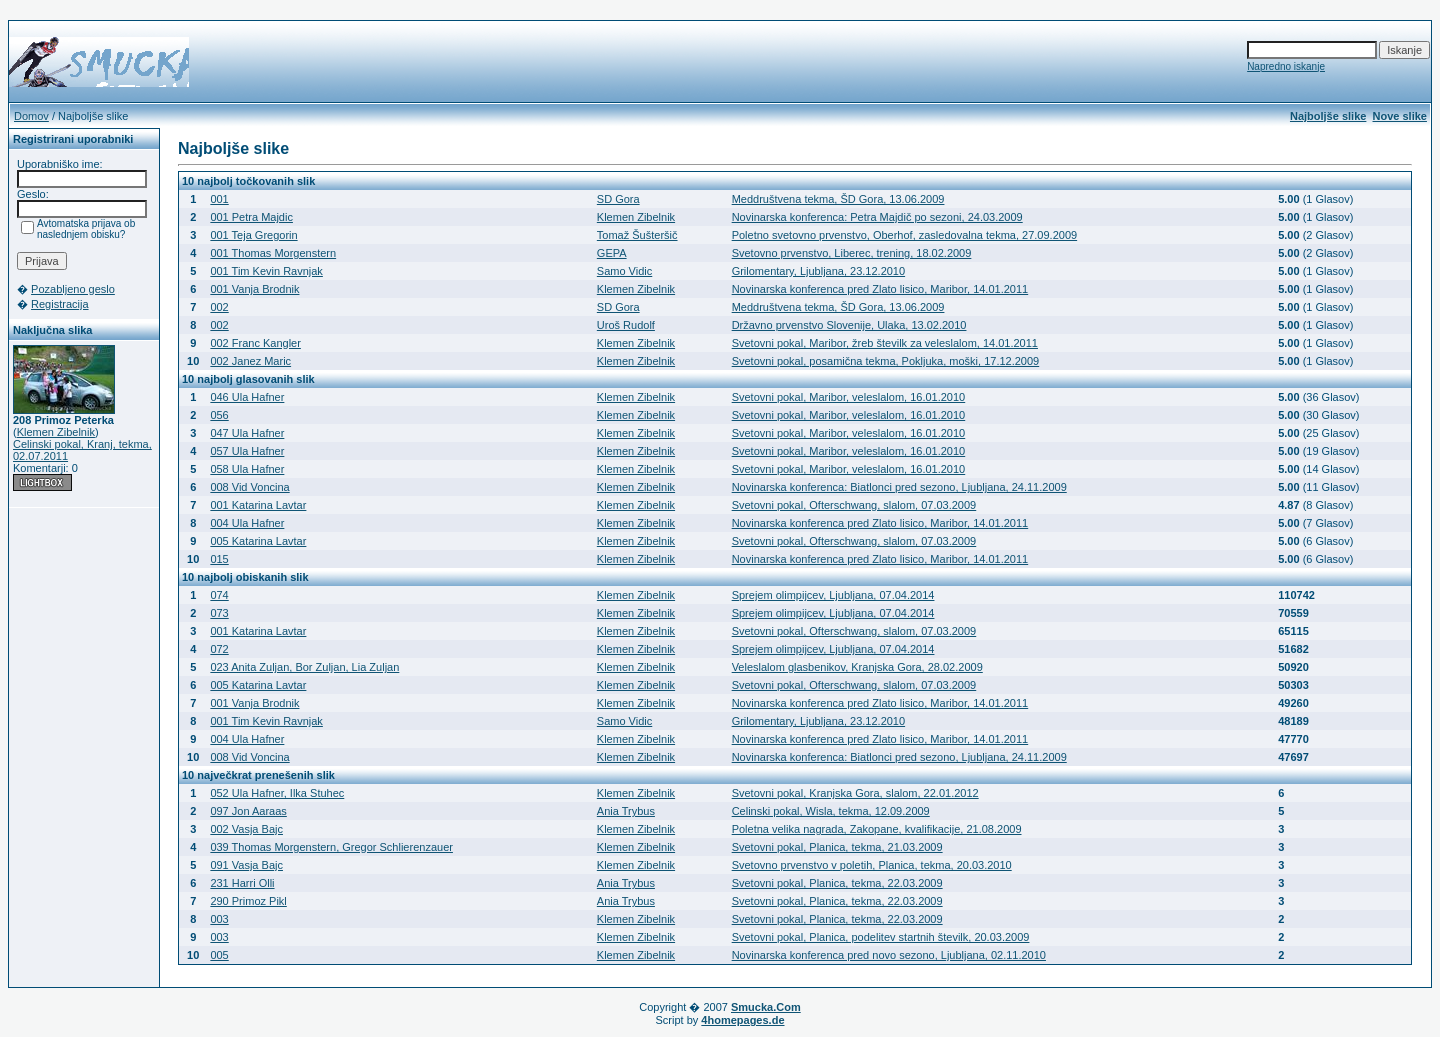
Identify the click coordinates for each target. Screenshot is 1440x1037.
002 (219, 307)
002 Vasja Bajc (246, 829)
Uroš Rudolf (626, 325)
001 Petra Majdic (251, 217)
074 (219, 595)
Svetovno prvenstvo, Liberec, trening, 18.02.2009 (852, 253)
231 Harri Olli (242, 883)
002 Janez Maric (250, 361)
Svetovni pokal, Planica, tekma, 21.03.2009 (837, 847)
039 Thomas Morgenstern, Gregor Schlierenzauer (331, 847)
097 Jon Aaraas (248, 811)
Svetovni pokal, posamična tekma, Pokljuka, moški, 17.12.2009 (886, 361)
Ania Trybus (626, 811)
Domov (31, 116)
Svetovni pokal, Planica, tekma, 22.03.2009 (837, 883)
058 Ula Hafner (247, 469)
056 (219, 415)
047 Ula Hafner (247, 433)
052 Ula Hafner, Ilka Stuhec (277, 793)
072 (219, 649)
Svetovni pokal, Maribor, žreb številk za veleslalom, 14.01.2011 (885, 343)
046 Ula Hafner (247, 397)
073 (219, 613)
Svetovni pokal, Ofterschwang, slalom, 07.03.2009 (854, 505)
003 (219, 919)
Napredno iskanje (1286, 66)
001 (219, 199)
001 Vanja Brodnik (254, 289)
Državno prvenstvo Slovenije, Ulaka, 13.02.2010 (849, 325)
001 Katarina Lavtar (258, 505)
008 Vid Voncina (249, 487)
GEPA (612, 253)
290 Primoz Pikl (248, 901)
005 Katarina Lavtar (258, 541)
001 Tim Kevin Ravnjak (266, 271)
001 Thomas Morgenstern (273, 253)
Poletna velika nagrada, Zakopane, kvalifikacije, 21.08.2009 (877, 829)
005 (219, 955)
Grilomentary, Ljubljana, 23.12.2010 (818, 271)
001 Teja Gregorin (253, 235)
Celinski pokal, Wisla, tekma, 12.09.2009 (831, 811)
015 (219, 559)
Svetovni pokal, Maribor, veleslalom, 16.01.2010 (849, 397)
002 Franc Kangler (255, 343)
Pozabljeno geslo (73, 289)
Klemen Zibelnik (56, 432)
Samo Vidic (624, 271)
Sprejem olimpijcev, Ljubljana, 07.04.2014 (833, 595)
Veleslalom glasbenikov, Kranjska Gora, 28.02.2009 (857, 667)
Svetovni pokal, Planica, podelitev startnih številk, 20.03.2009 (881, 937)
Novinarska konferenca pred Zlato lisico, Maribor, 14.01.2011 (880, 289)
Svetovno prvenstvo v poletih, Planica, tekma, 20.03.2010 (872, 865)
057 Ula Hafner (247, 451)
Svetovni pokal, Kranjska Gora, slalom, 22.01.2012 (855, 793)
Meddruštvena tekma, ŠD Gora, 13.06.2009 (838, 199)
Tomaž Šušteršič (637, 235)
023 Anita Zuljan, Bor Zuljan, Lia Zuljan (304, 667)
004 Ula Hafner (247, 523)
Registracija (59, 304)
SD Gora (618, 199)
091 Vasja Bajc (246, 865)
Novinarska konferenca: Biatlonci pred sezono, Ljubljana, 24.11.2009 (899, 487)
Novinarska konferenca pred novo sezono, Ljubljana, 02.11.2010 (889, 955)
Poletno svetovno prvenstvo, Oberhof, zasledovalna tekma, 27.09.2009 (905, 235)
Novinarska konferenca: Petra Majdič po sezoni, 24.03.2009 (877, 217)
